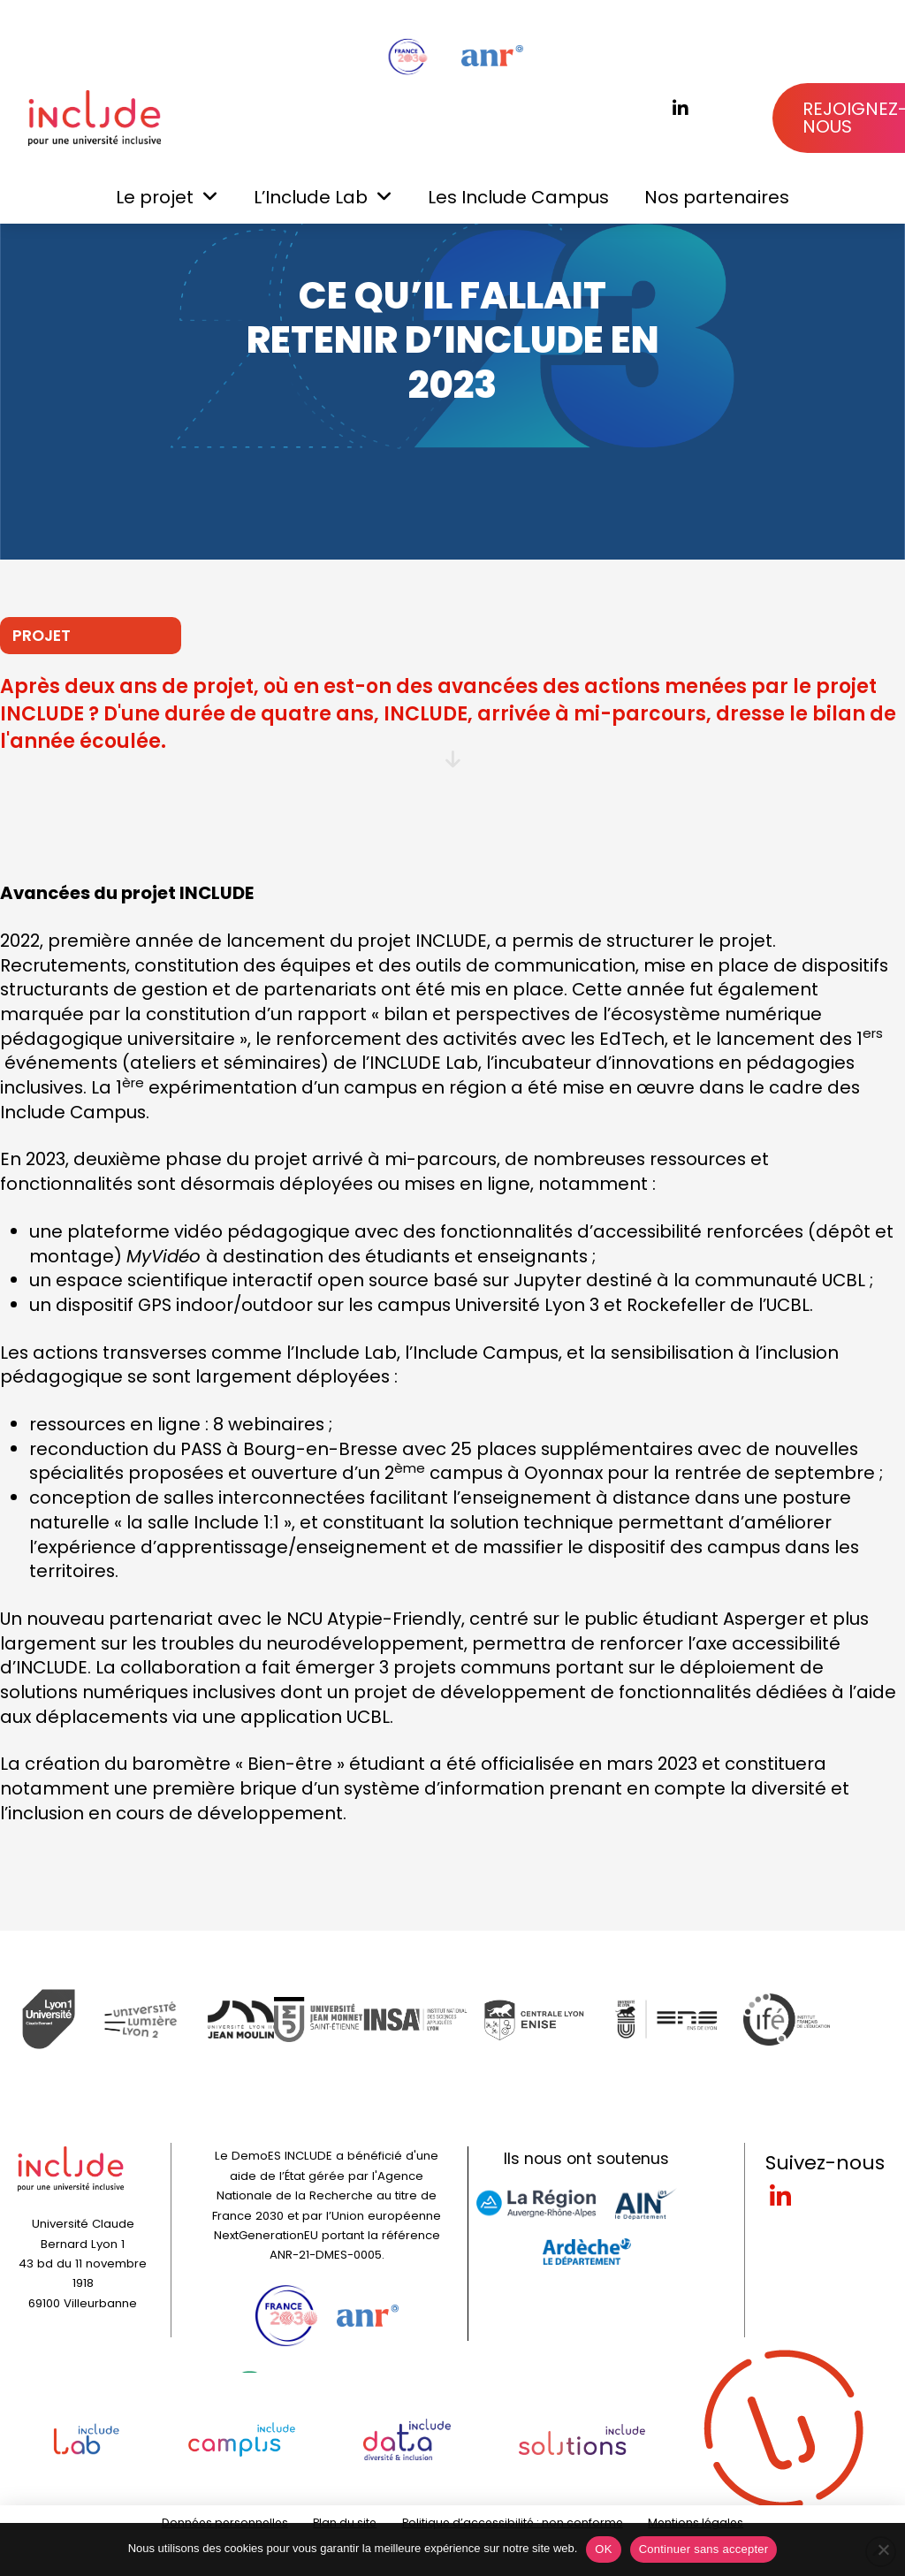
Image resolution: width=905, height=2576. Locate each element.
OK (603, 2549)
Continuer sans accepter (704, 2549)
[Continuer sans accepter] (883, 2549)
